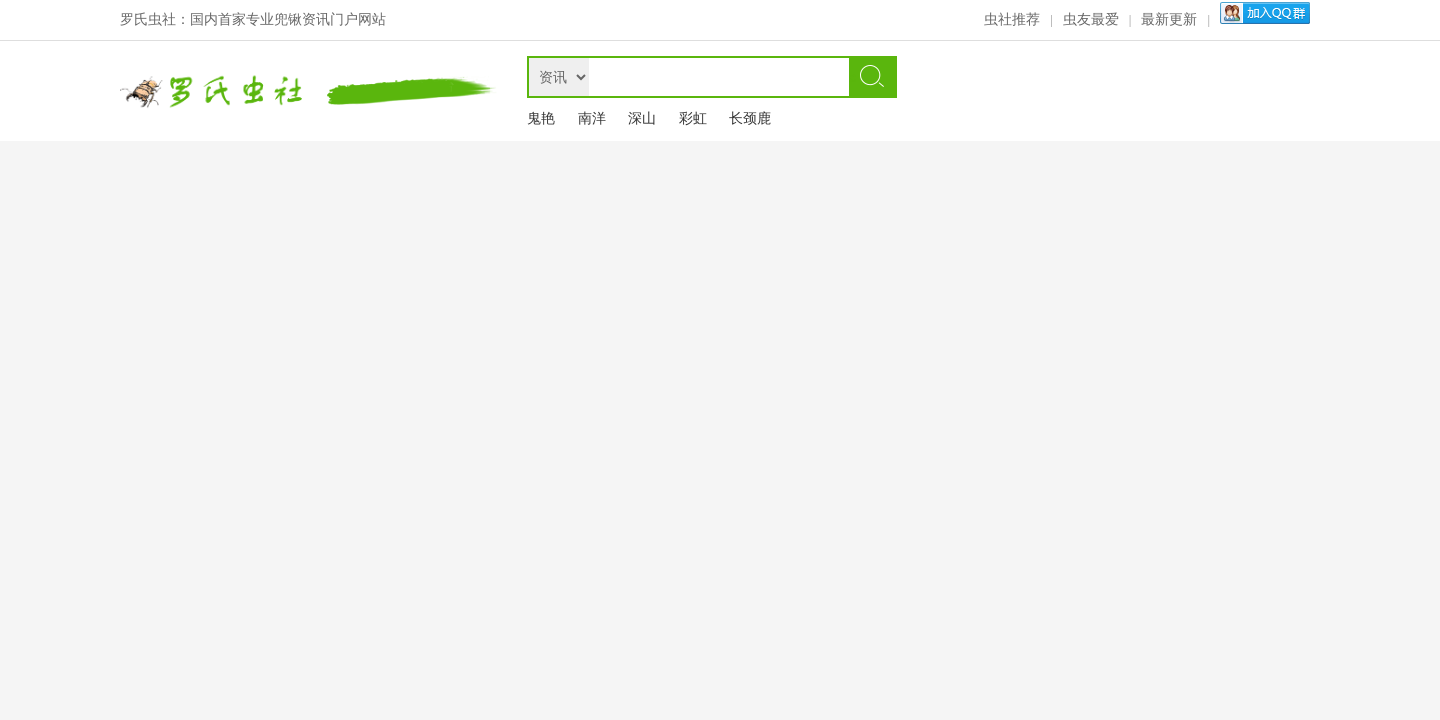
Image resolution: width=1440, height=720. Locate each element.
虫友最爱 (1091, 19)
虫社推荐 (1012, 19)
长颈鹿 (750, 118)
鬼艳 (541, 118)
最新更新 (1169, 19)
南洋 (592, 118)
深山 (642, 118)
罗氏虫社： (155, 19)
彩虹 (693, 118)
